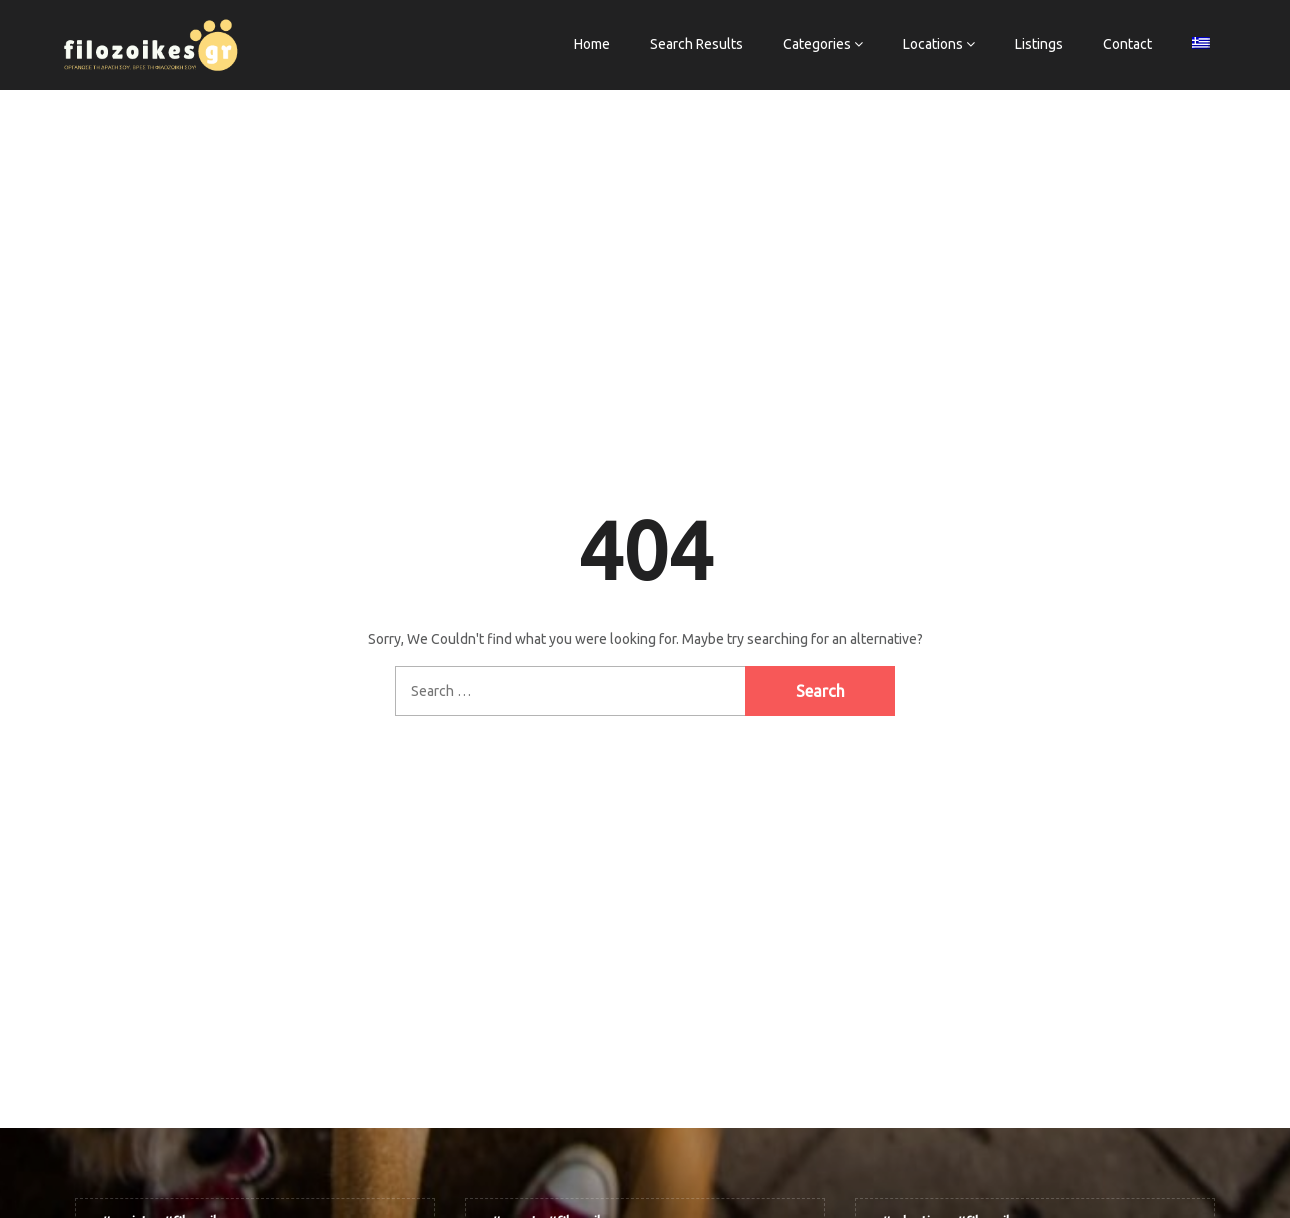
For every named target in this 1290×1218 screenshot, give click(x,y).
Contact (1127, 44)
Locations (933, 44)
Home (592, 44)
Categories (817, 44)
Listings (1039, 44)
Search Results (696, 44)
